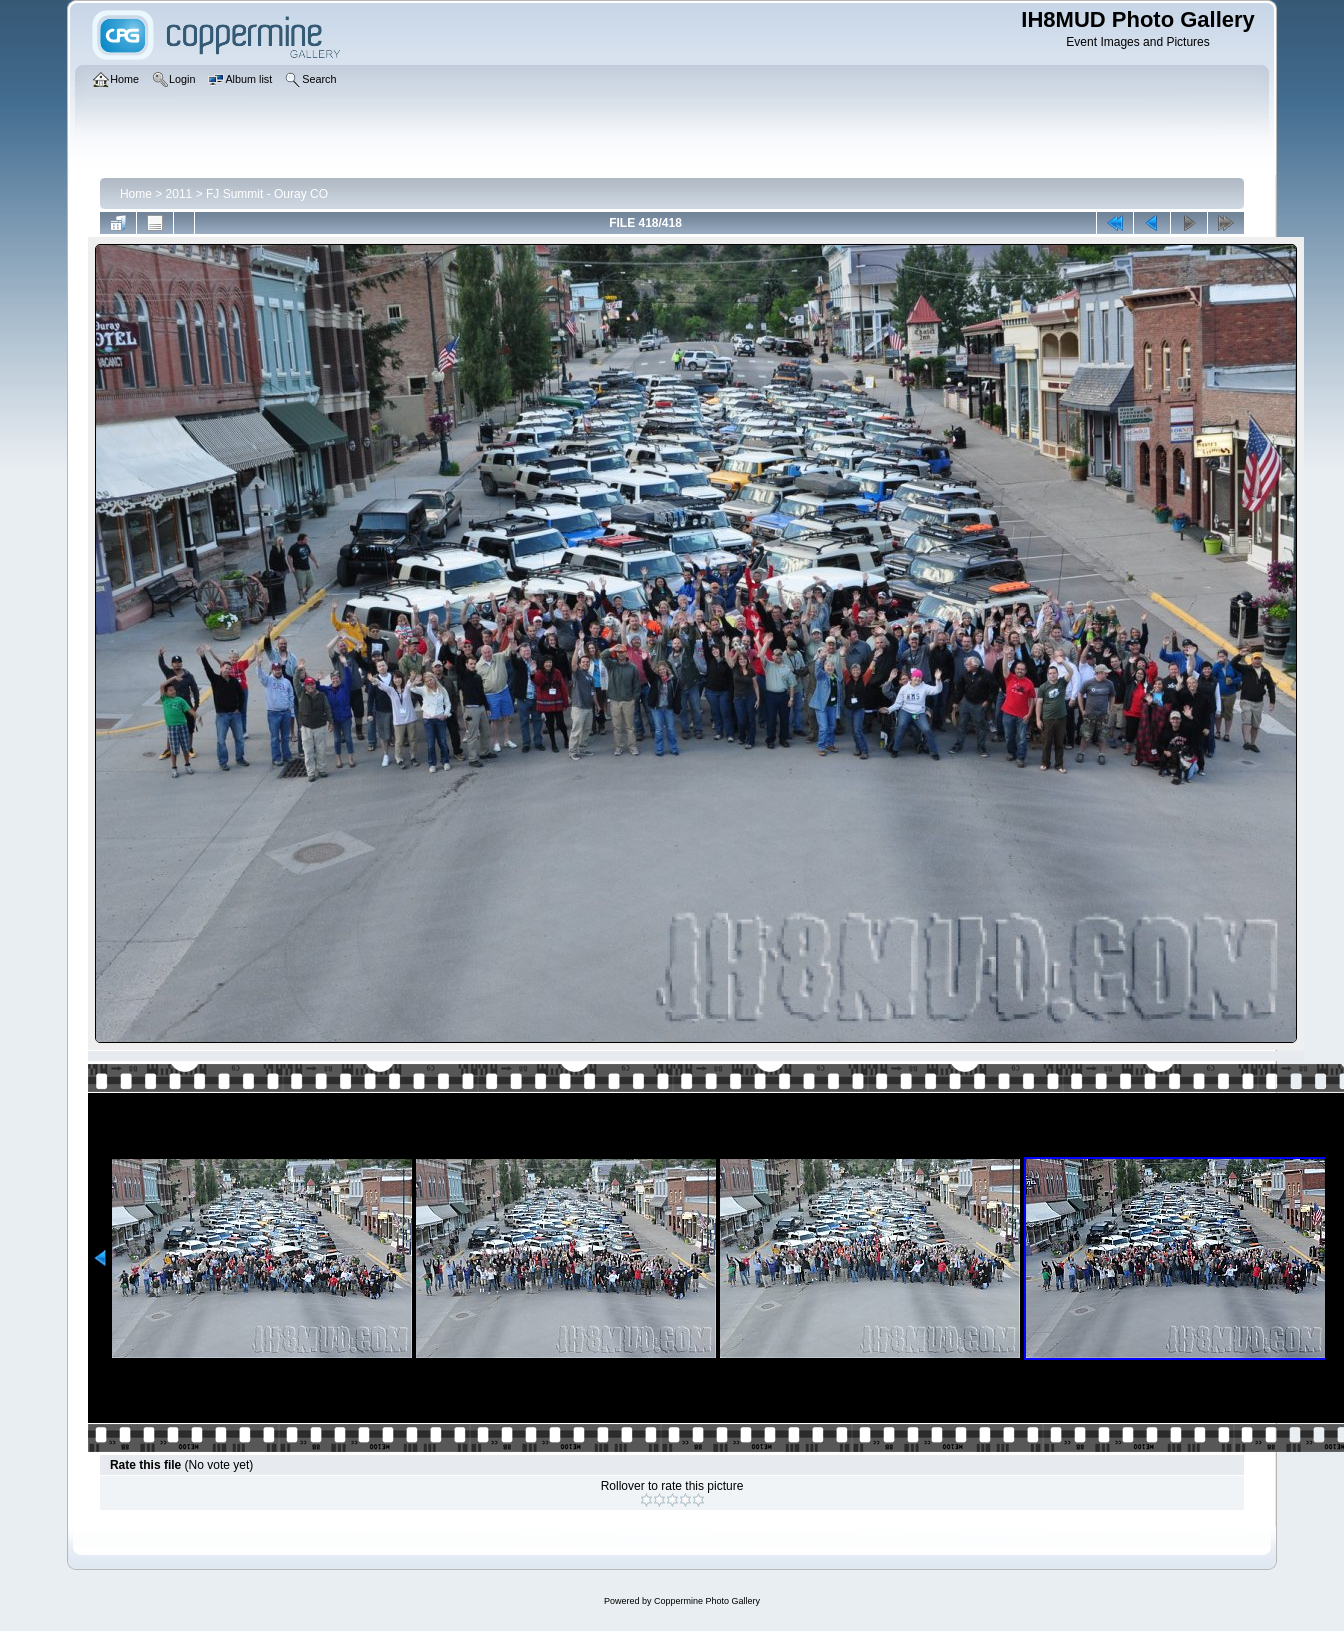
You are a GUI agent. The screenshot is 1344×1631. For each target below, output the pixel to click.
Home (136, 194)
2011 (179, 194)
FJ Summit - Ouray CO (267, 194)
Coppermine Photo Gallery (707, 1601)
